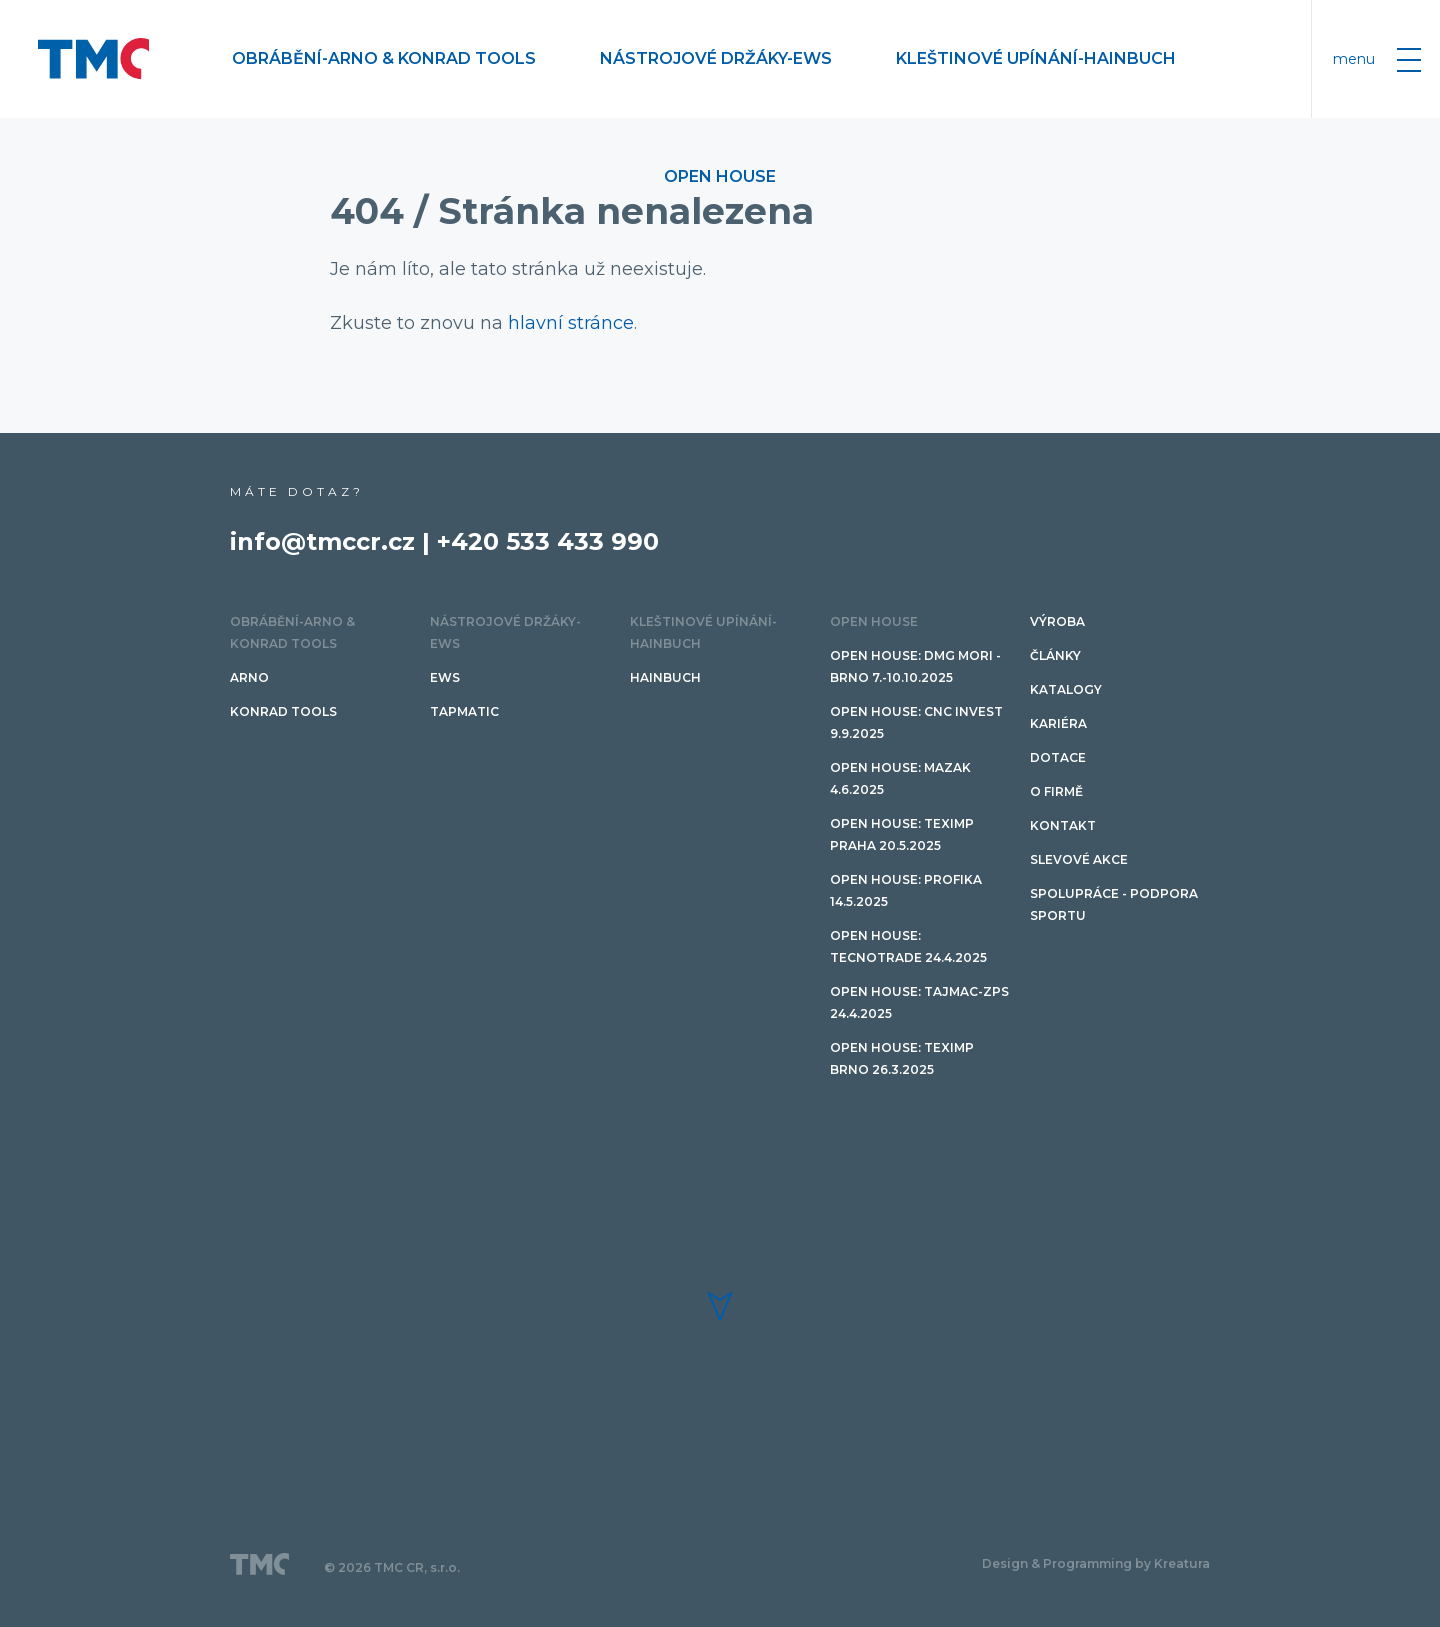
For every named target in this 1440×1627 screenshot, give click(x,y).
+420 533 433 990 (548, 541)
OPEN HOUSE (720, 176)
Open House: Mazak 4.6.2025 (900, 778)
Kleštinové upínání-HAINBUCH (1036, 58)
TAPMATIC (464, 711)
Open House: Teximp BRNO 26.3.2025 (902, 1058)
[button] (720, 1306)
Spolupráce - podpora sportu (1114, 904)
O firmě (1056, 791)
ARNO (249, 677)
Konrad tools (283, 711)
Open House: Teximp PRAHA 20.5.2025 (902, 834)
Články (1055, 655)
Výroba (1057, 621)
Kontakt (1063, 825)
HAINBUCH (665, 677)
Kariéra (1058, 723)
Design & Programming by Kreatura (1096, 1563)
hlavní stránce (571, 323)
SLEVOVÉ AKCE (1079, 859)
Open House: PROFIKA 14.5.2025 (906, 890)
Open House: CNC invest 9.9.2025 (916, 722)
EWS (445, 677)
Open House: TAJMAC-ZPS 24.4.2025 (919, 1002)
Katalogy (1066, 689)
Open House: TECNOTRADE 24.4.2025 (908, 946)
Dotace (1058, 757)
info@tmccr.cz (322, 541)
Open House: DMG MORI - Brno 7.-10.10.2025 (915, 666)
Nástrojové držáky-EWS (716, 58)
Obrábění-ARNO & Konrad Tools (384, 58)
